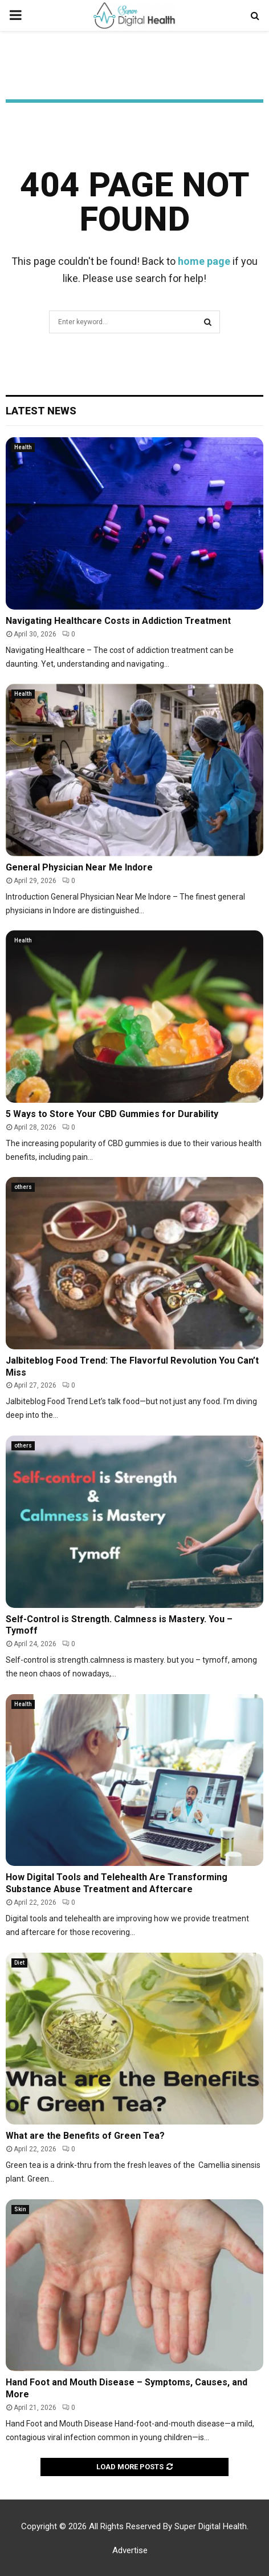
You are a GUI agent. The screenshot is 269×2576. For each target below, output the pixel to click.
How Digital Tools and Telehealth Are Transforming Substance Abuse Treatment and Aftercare (116, 1883)
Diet (19, 1963)
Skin (20, 2209)
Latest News (41, 411)
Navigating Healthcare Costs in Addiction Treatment (118, 620)
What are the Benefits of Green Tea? (85, 2135)
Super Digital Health (210, 2526)
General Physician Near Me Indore (79, 867)
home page (204, 261)
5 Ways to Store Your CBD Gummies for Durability (112, 1113)
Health (23, 447)
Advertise (130, 2550)
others (23, 1187)
